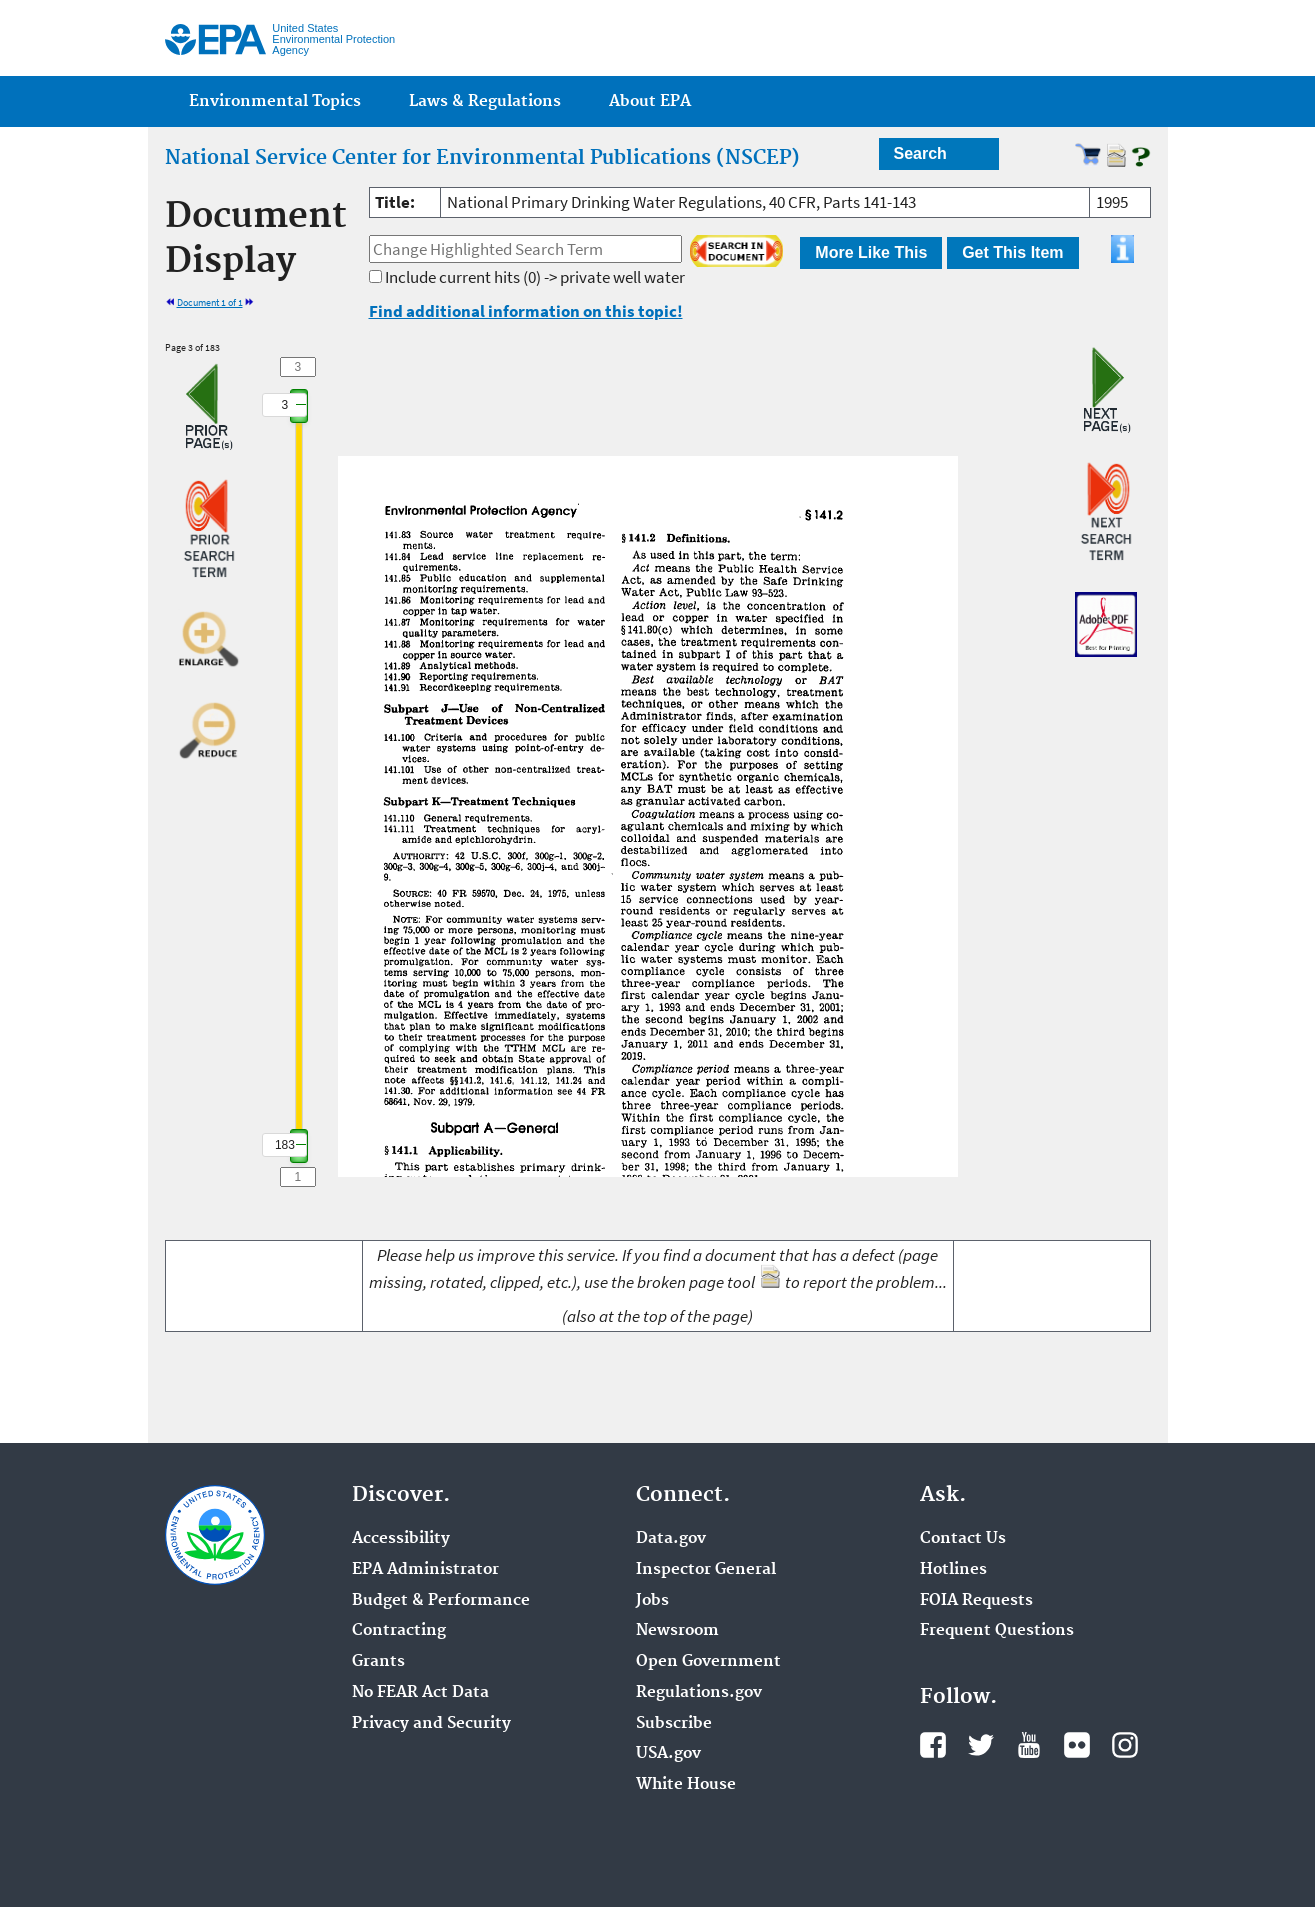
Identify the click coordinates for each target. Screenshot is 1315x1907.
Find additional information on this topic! (526, 311)
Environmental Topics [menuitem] (275, 101)
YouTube (1029, 1745)
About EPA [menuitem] (650, 101)
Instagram (1125, 1745)
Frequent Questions (997, 1631)
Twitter (981, 1745)
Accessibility (401, 1539)
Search (920, 153)
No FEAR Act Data (420, 1693)
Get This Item (1012, 252)
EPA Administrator (425, 1570)
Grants (378, 1662)
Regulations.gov (699, 1693)
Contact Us (963, 1539)
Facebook (933, 1745)
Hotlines (953, 1570)
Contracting (399, 1631)
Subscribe (674, 1724)
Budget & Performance (441, 1601)
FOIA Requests (976, 1601)
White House (686, 1785)
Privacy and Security (431, 1724)
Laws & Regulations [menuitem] (485, 101)
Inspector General (706, 1570)
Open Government (708, 1662)
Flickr (1077, 1745)
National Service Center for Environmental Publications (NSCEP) (482, 158)
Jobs (652, 1601)
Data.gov (671, 1539)
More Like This (871, 252)
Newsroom (677, 1631)
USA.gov (668, 1754)
